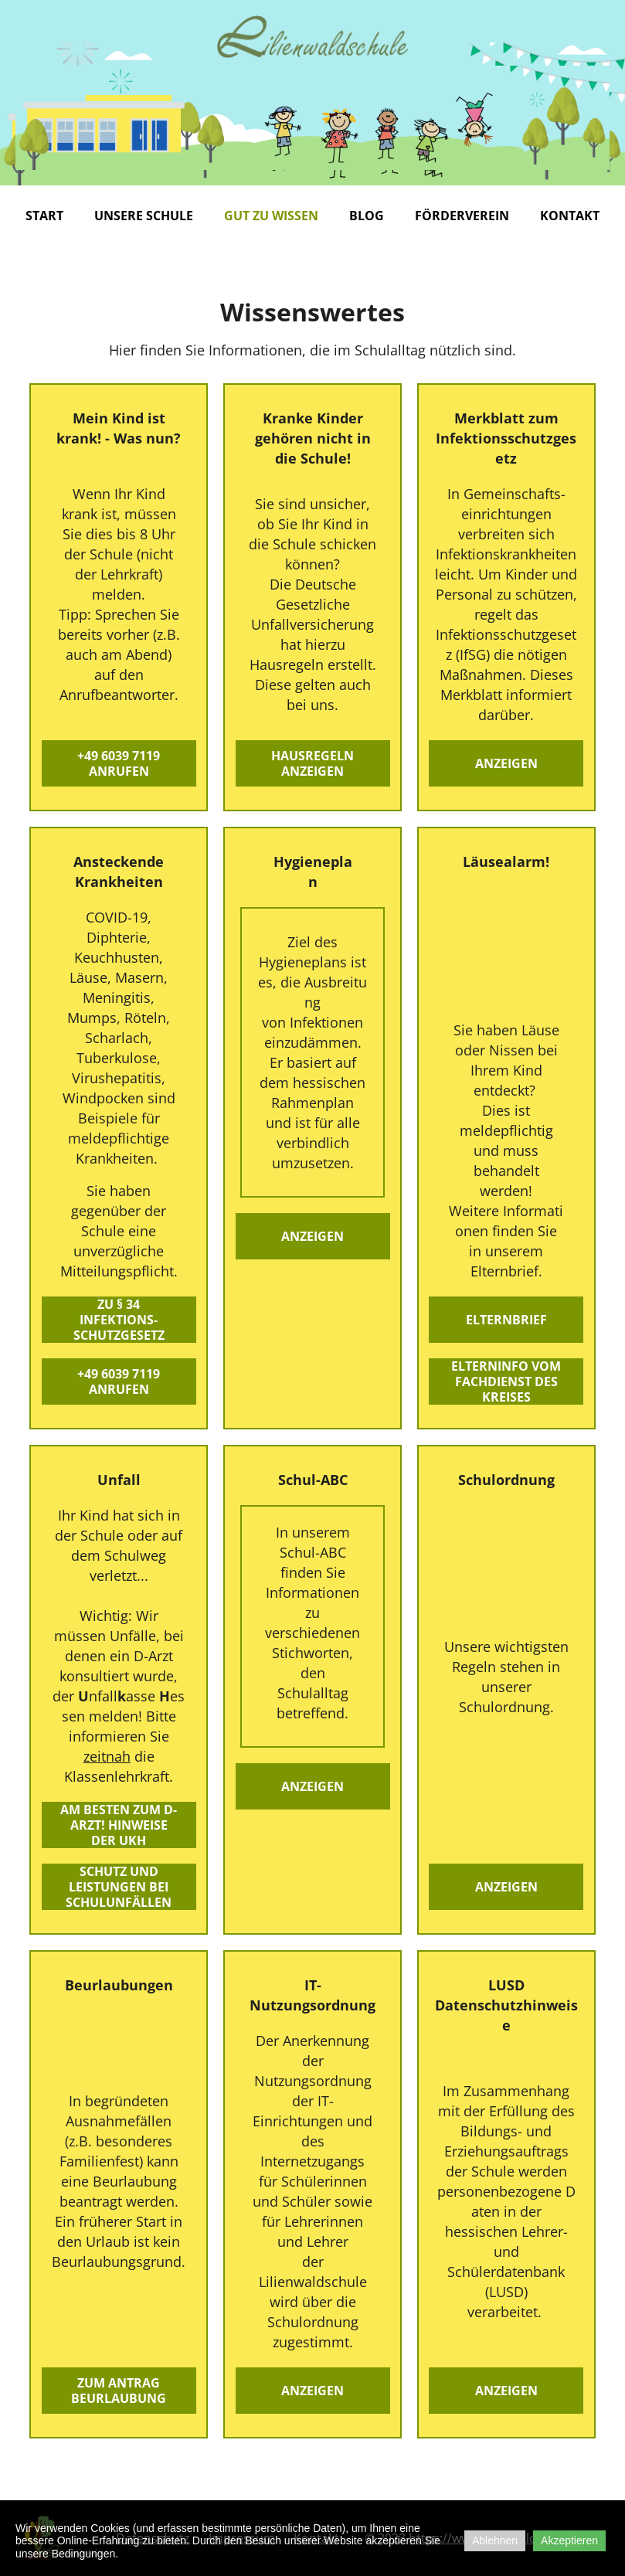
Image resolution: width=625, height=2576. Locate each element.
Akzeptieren (569, 2540)
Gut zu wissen (271, 215)
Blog (366, 215)
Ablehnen (495, 2540)
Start (44, 215)
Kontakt (570, 215)
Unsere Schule (143, 215)
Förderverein (462, 215)
